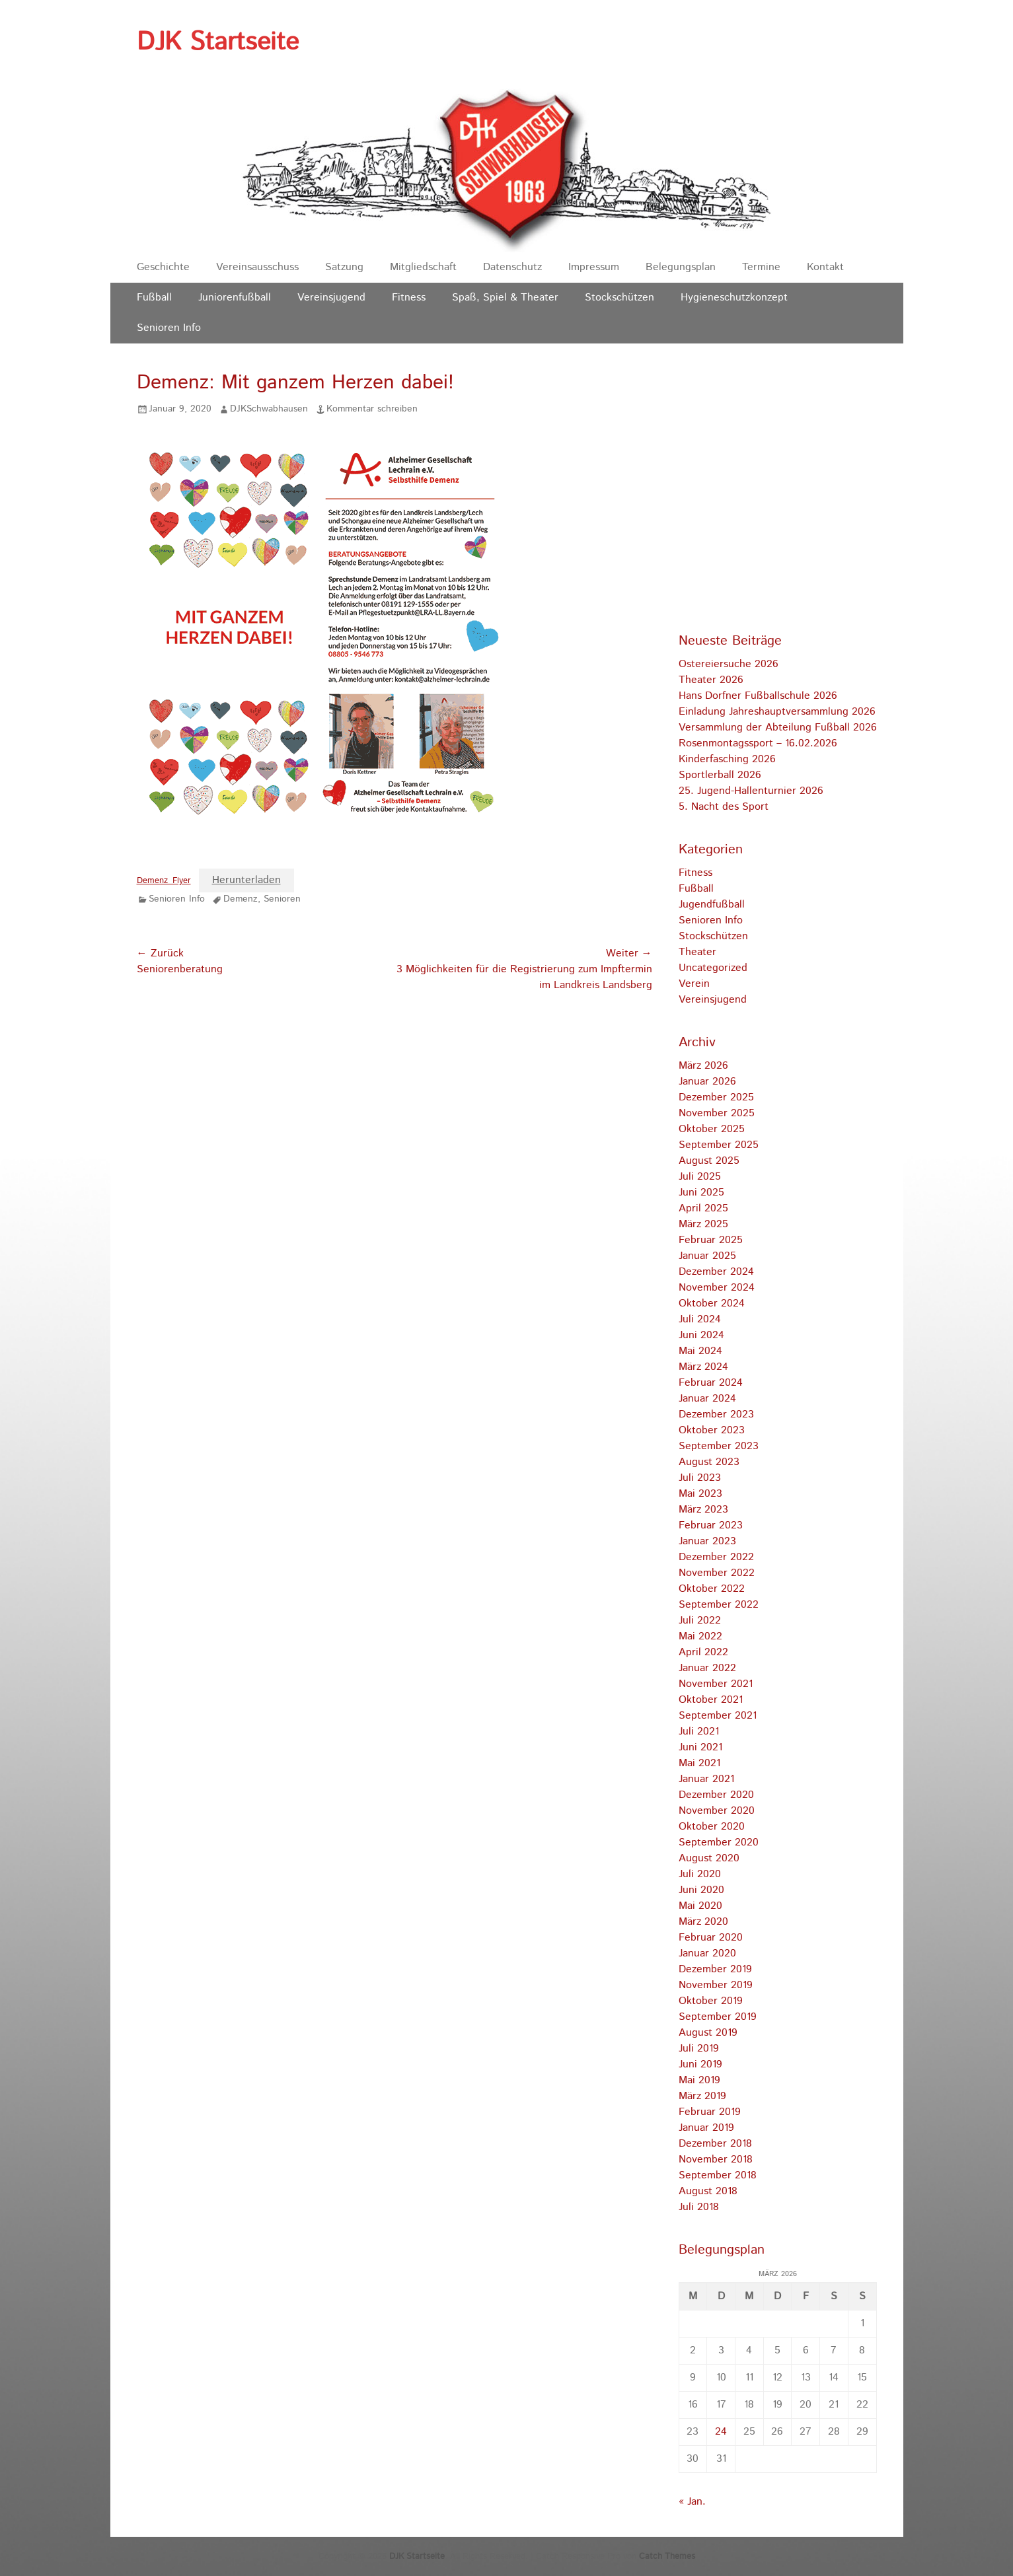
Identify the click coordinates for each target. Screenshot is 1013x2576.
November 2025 (717, 1113)
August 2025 (709, 1160)
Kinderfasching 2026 (727, 759)
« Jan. (692, 2501)
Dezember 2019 (715, 1969)
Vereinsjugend (331, 297)
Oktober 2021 (711, 1699)
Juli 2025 (700, 1176)
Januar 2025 (707, 1256)
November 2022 (717, 1573)
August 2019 (708, 2032)
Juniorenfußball (234, 297)
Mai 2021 (699, 1763)
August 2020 (709, 1858)
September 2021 (718, 1715)
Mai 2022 (700, 1636)
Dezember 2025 (716, 1097)
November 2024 (717, 1287)
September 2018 (718, 2175)
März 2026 (703, 1065)
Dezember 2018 (715, 2143)
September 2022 (719, 1604)
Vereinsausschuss (257, 267)
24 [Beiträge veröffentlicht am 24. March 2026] (721, 2431)
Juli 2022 (700, 1620)
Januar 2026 (707, 1081)
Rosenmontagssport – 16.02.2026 (758, 743)
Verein (694, 983)
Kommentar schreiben (372, 408)
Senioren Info (169, 328)
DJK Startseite (218, 42)
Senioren (282, 899)
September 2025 (719, 1145)
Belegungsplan (681, 267)
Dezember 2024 (716, 1271)
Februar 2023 (711, 1525)
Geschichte (163, 267)
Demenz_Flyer (164, 881)
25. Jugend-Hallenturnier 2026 (751, 791)
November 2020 (717, 1810)
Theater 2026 (711, 680)
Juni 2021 (700, 1747)
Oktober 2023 (712, 1430)
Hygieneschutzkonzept (734, 297)
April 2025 (703, 1208)
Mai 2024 (700, 1351)
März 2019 (702, 2096)
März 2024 (703, 1367)
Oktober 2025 (712, 1129)
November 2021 (716, 1684)
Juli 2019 (699, 2048)
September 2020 (719, 1842)
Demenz (240, 899)
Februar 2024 (711, 1382)
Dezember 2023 (716, 1414)
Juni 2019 (700, 2064)
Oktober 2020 (712, 1826)
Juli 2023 (700, 1477)
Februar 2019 (710, 2112)
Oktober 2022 (712, 1588)
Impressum (593, 267)
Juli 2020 (700, 1874)
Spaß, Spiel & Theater (505, 297)
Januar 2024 (707, 1398)
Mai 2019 (699, 2080)
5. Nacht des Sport (724, 806)
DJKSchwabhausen (269, 408)
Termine (761, 267)
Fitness (409, 297)
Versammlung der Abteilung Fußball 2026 (778, 727)
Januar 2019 (706, 2127)
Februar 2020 (711, 1937)
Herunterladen (246, 880)
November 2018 (716, 2159)
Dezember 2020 (716, 1795)
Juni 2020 (701, 1890)
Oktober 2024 (712, 1303)
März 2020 (703, 1921)
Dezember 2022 (716, 1557)
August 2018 (708, 2191)
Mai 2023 (700, 1493)
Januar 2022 (707, 1668)
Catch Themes (667, 2556)
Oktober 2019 (711, 2001)
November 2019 (716, 1985)
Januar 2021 (706, 1779)
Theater (697, 952)
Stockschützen (619, 297)
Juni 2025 (701, 1192)
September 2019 (718, 2016)
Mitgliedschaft (423, 267)
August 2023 (709, 1462)
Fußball (154, 297)
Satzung (344, 267)
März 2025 (703, 1224)
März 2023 (703, 1509)
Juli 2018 (699, 2207)
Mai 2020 (700, 1906)
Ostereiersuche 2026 (728, 664)
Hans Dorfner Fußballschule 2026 (758, 695)
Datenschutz (512, 267)
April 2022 (703, 1652)
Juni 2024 (701, 1335)
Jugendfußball (712, 904)
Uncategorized (713, 968)
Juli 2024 (700, 1319)
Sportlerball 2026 (720, 775)
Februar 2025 (711, 1240)
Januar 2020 (707, 1953)
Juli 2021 (699, 1731)
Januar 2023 (707, 1541)
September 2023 (719, 1446)
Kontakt (825, 267)
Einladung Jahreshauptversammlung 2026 (777, 711)
